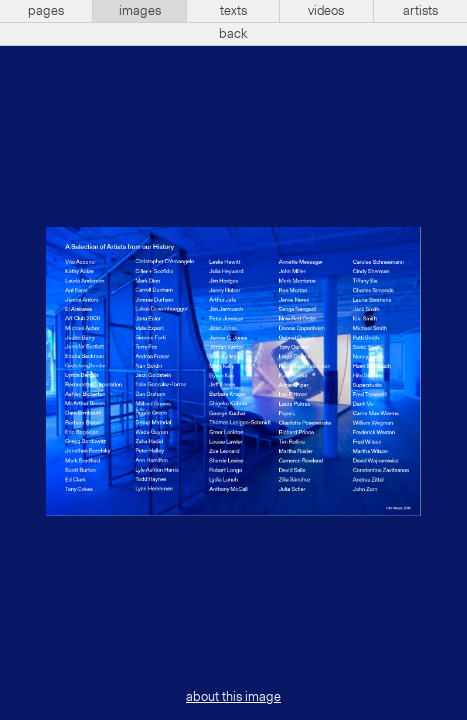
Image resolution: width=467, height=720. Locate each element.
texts (233, 11)
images (140, 11)
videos (326, 11)
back (233, 34)
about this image (233, 697)
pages (46, 11)
